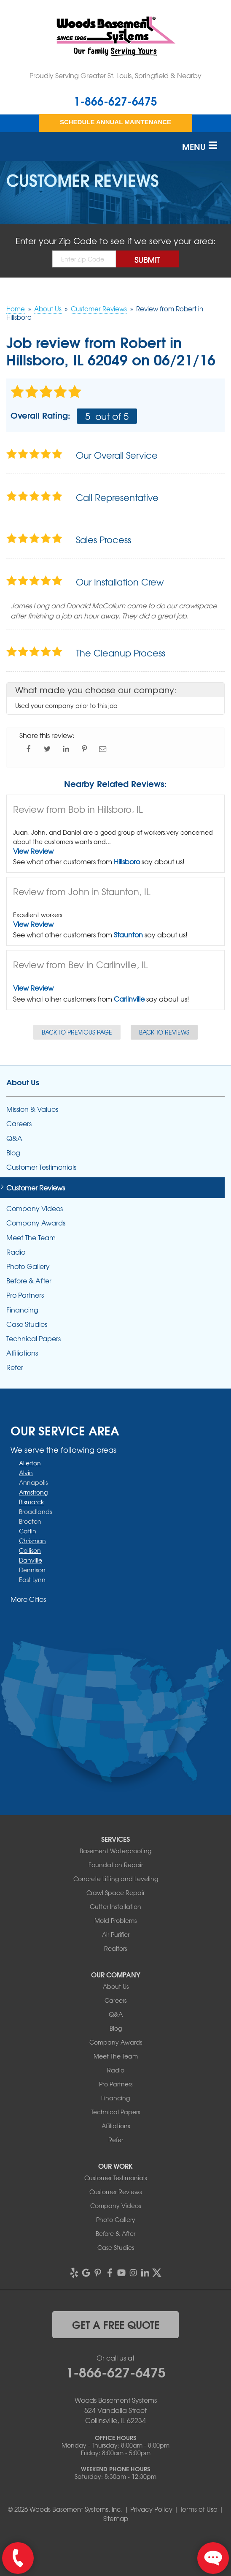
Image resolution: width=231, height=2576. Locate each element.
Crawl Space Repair (115, 1892)
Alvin (26, 1472)
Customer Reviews (35, 1188)
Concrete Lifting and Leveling (115, 1878)
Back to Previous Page (77, 1032)
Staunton (128, 934)
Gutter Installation (115, 1906)
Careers (19, 1123)
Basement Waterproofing (115, 1850)
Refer (14, 1367)
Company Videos (34, 1208)
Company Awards (35, 1223)
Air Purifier (115, 1934)
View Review (33, 851)
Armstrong (33, 1492)
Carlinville (129, 999)
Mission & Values (32, 1109)
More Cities (28, 1599)
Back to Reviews (164, 1032)
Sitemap (115, 2518)
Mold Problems (115, 1920)
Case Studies (26, 1324)
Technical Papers (33, 1338)
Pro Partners (25, 1295)
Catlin (27, 1531)
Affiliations (22, 1353)
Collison (30, 1550)
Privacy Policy (151, 2509)
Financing (22, 1310)
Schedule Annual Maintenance (115, 121)
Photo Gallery (28, 1266)
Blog (13, 1153)
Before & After (28, 1281)
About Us (22, 1082)
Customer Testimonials (41, 1167)
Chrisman (32, 1540)
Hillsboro (127, 861)
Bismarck (31, 1502)
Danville (30, 1560)
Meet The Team (31, 1238)
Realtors (115, 1948)
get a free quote (115, 2324)
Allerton (30, 1463)
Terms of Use (199, 2509)
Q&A (14, 1138)
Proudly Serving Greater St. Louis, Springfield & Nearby (115, 75)
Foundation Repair (116, 1864)
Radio (15, 1252)
